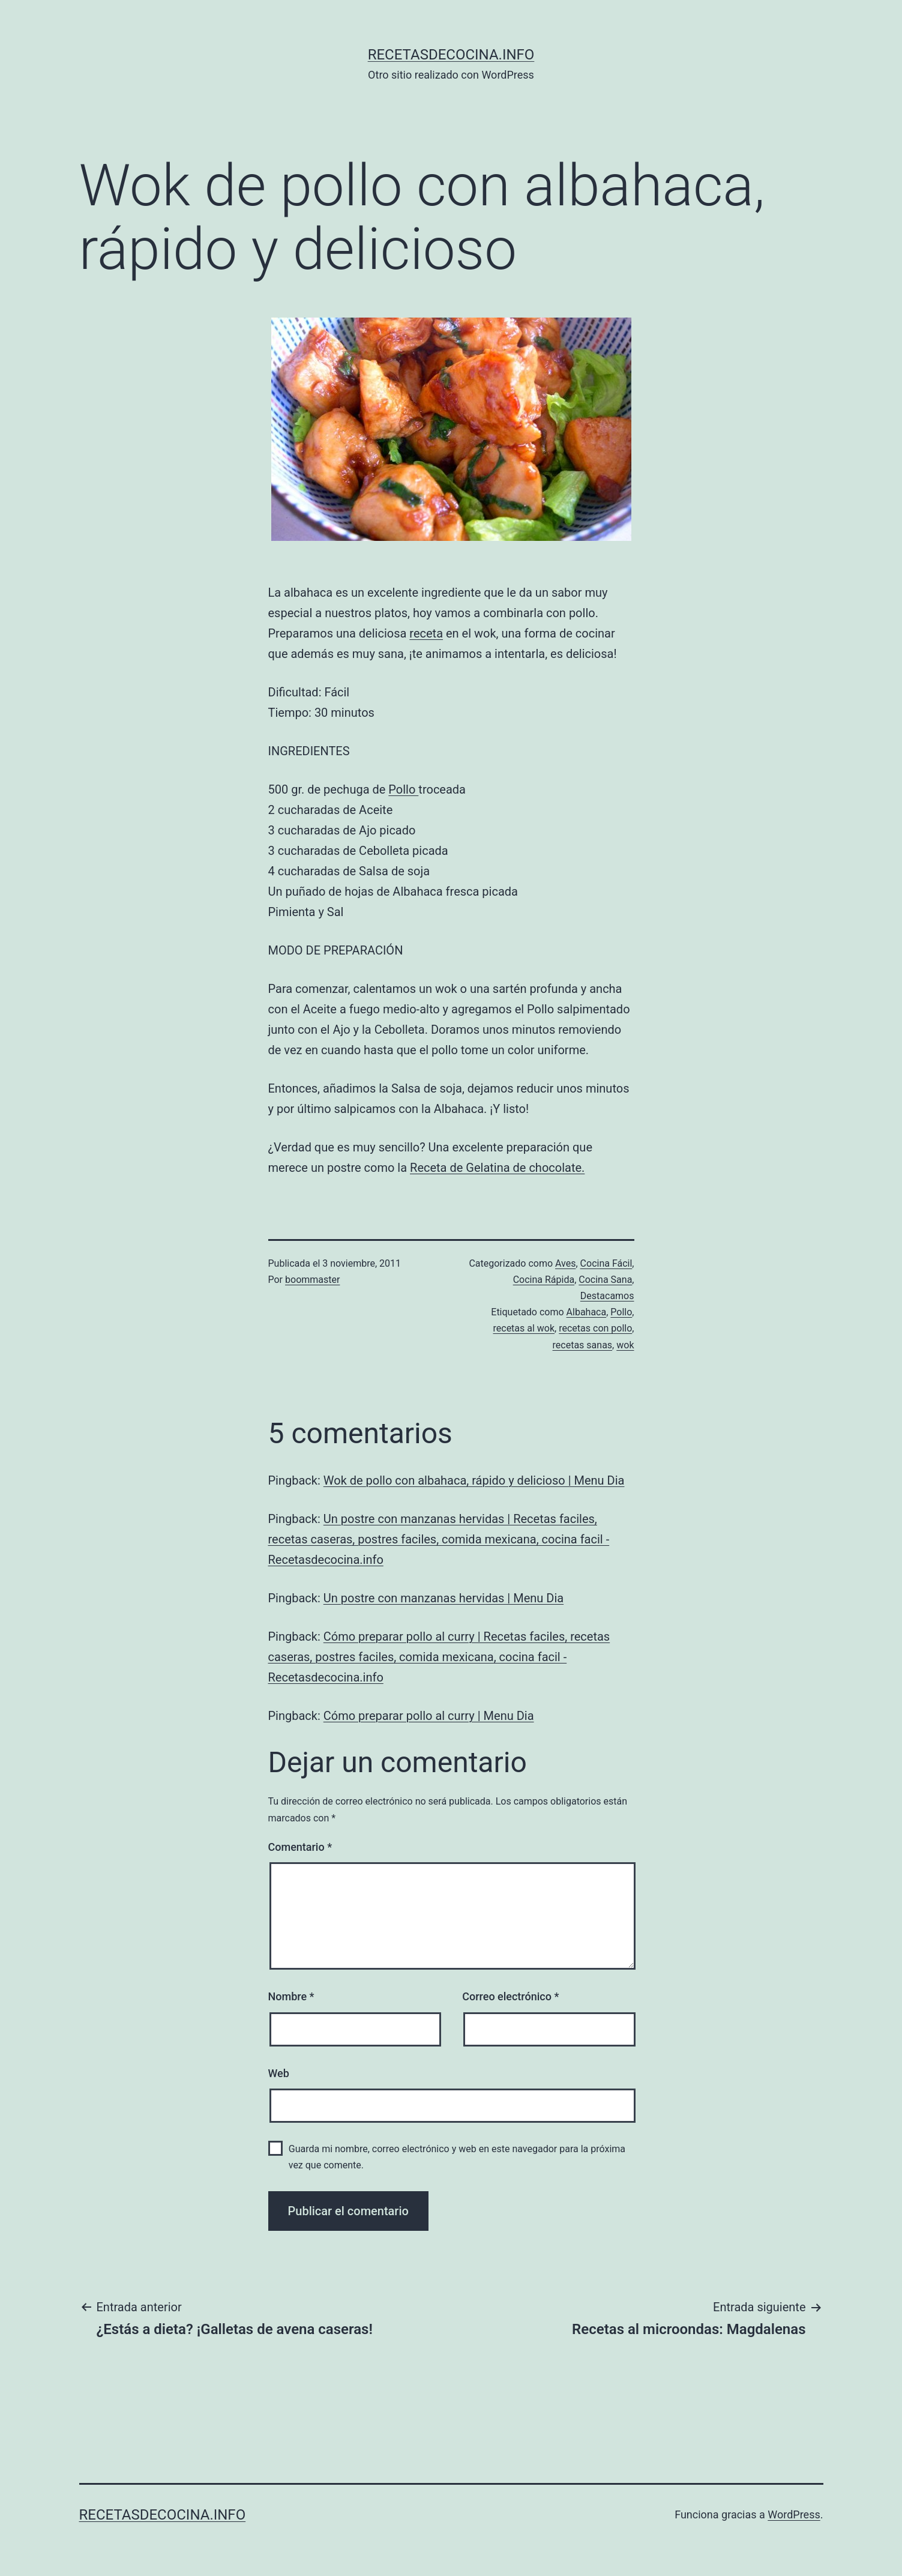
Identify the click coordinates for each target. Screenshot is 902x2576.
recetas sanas (583, 1345)
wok (625, 1345)
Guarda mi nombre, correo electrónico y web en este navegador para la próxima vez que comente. (457, 2157)
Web (278, 2073)
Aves (565, 1263)
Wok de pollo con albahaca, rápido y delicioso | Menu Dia (474, 1480)
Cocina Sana (605, 1279)
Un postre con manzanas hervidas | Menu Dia (443, 1598)
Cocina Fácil (606, 1263)
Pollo (403, 789)
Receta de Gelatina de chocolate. (497, 1167)
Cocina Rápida (543, 1279)
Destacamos (607, 1296)
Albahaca (587, 1312)
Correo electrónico (510, 1996)
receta (426, 633)
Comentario (300, 1847)
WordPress (794, 2514)
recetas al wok (524, 1328)
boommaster (312, 1279)
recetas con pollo (595, 1328)
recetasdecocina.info (451, 54)
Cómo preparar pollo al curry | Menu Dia (428, 1716)
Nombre (291, 1996)
